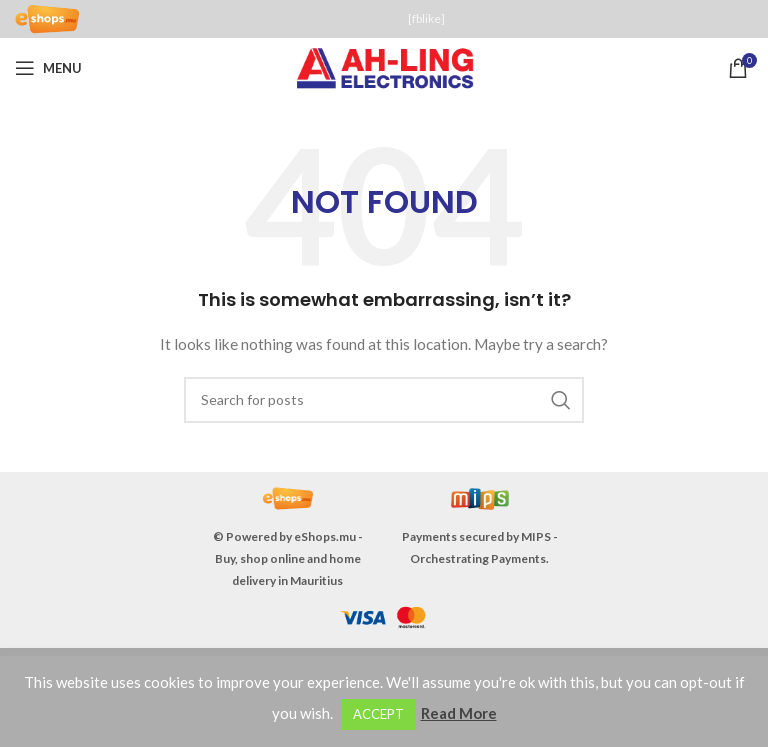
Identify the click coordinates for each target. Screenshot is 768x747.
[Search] (384, 400)
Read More (459, 713)
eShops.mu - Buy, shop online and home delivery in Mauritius (289, 558)
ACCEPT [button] (378, 714)
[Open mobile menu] (48, 68)
